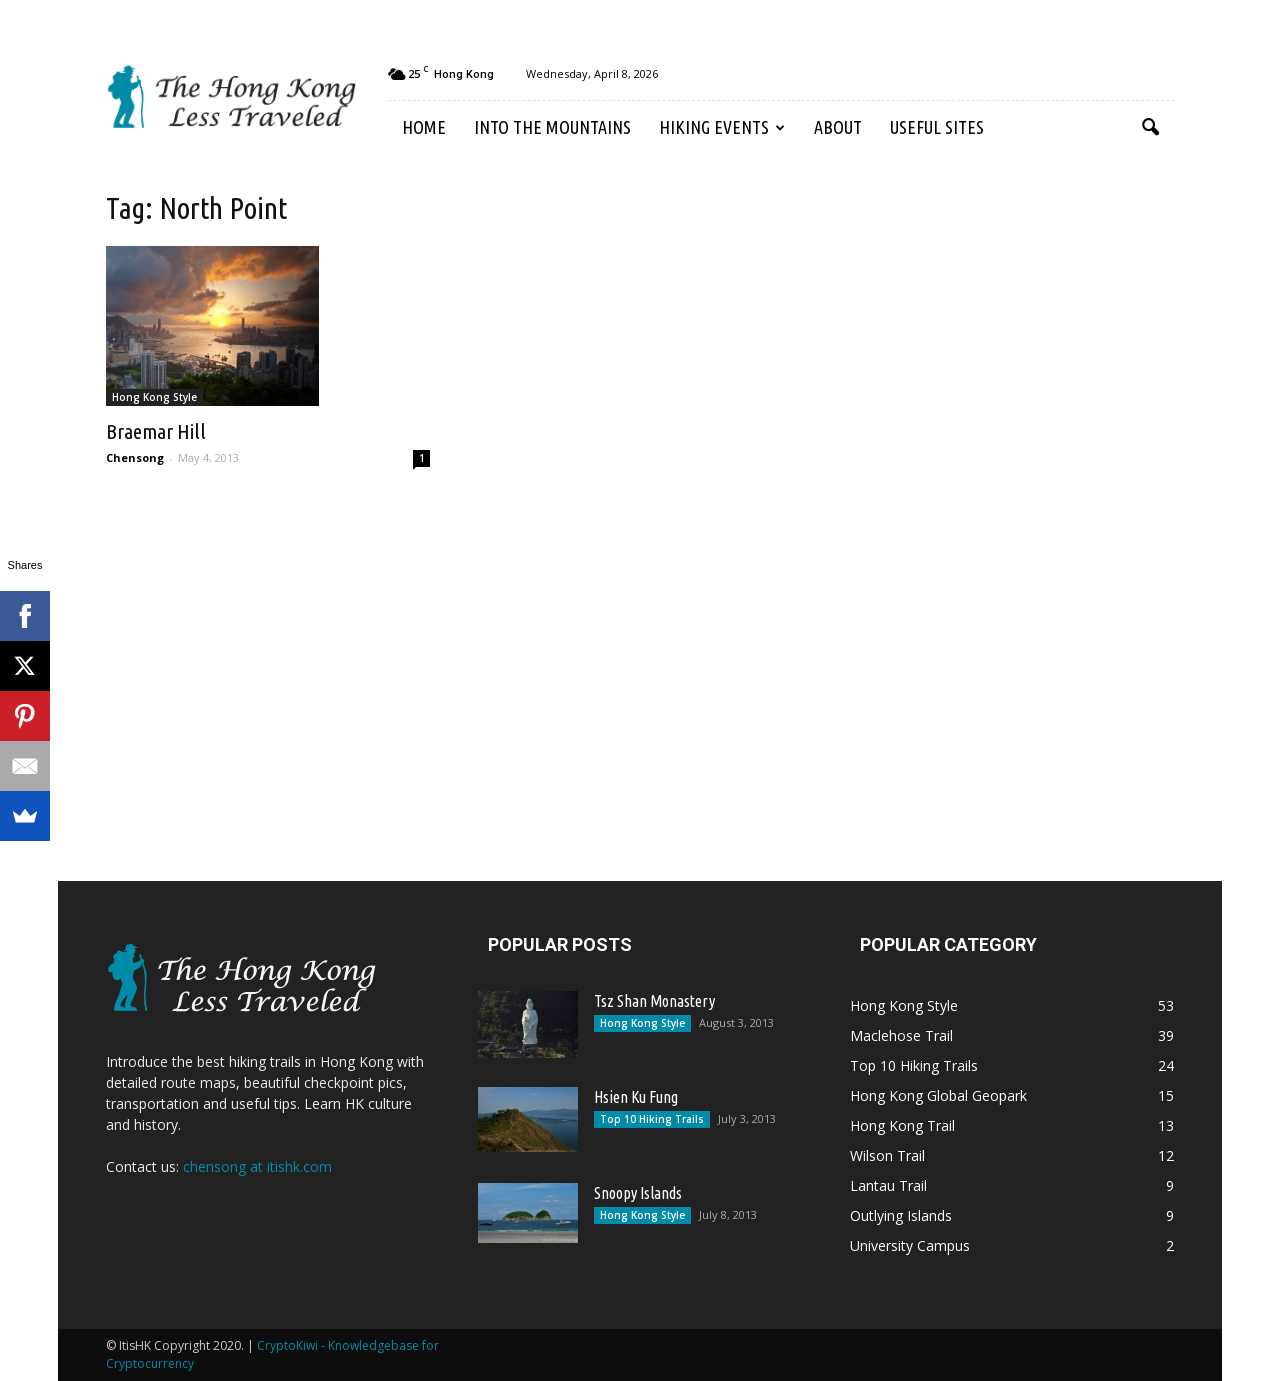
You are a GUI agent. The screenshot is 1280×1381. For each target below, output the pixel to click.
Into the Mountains (552, 127)
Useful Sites (937, 127)
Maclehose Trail (901, 1035)
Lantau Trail (888, 1185)
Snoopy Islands (638, 1193)
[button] (1150, 128)
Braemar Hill (156, 431)
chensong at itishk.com (257, 1166)
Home (424, 127)
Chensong (135, 457)
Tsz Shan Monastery (654, 1001)
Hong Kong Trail (902, 1125)
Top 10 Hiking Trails (652, 1119)
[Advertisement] (1000, 498)
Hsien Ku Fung (636, 1097)
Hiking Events (722, 127)
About (838, 127)
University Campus (910, 1245)
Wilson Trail (887, 1155)
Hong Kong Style (154, 397)
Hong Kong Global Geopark (938, 1095)
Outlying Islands (901, 1215)
